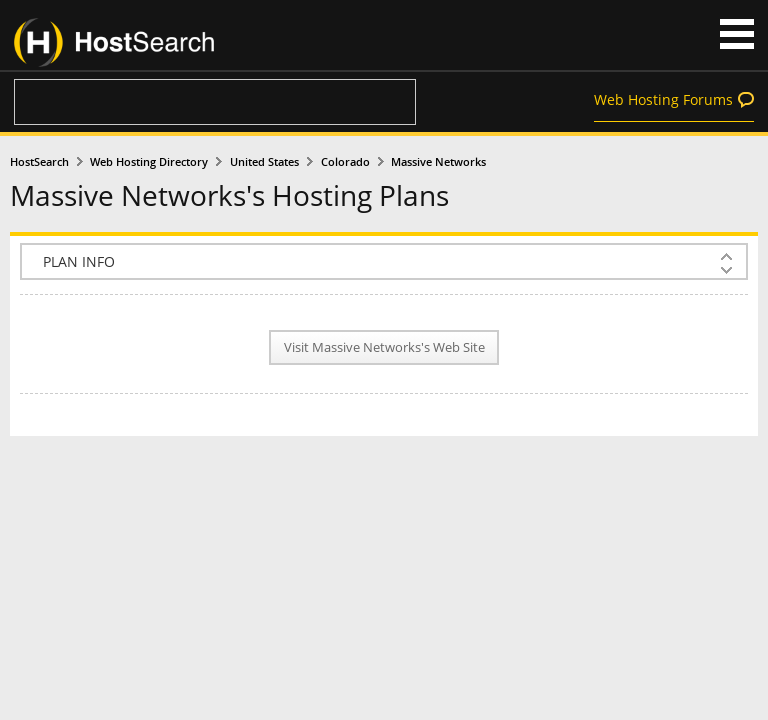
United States (264, 162)
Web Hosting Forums (663, 99)
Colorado (345, 162)
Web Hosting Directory (149, 162)
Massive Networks (438, 162)
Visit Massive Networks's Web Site (384, 347)
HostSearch (39, 162)
